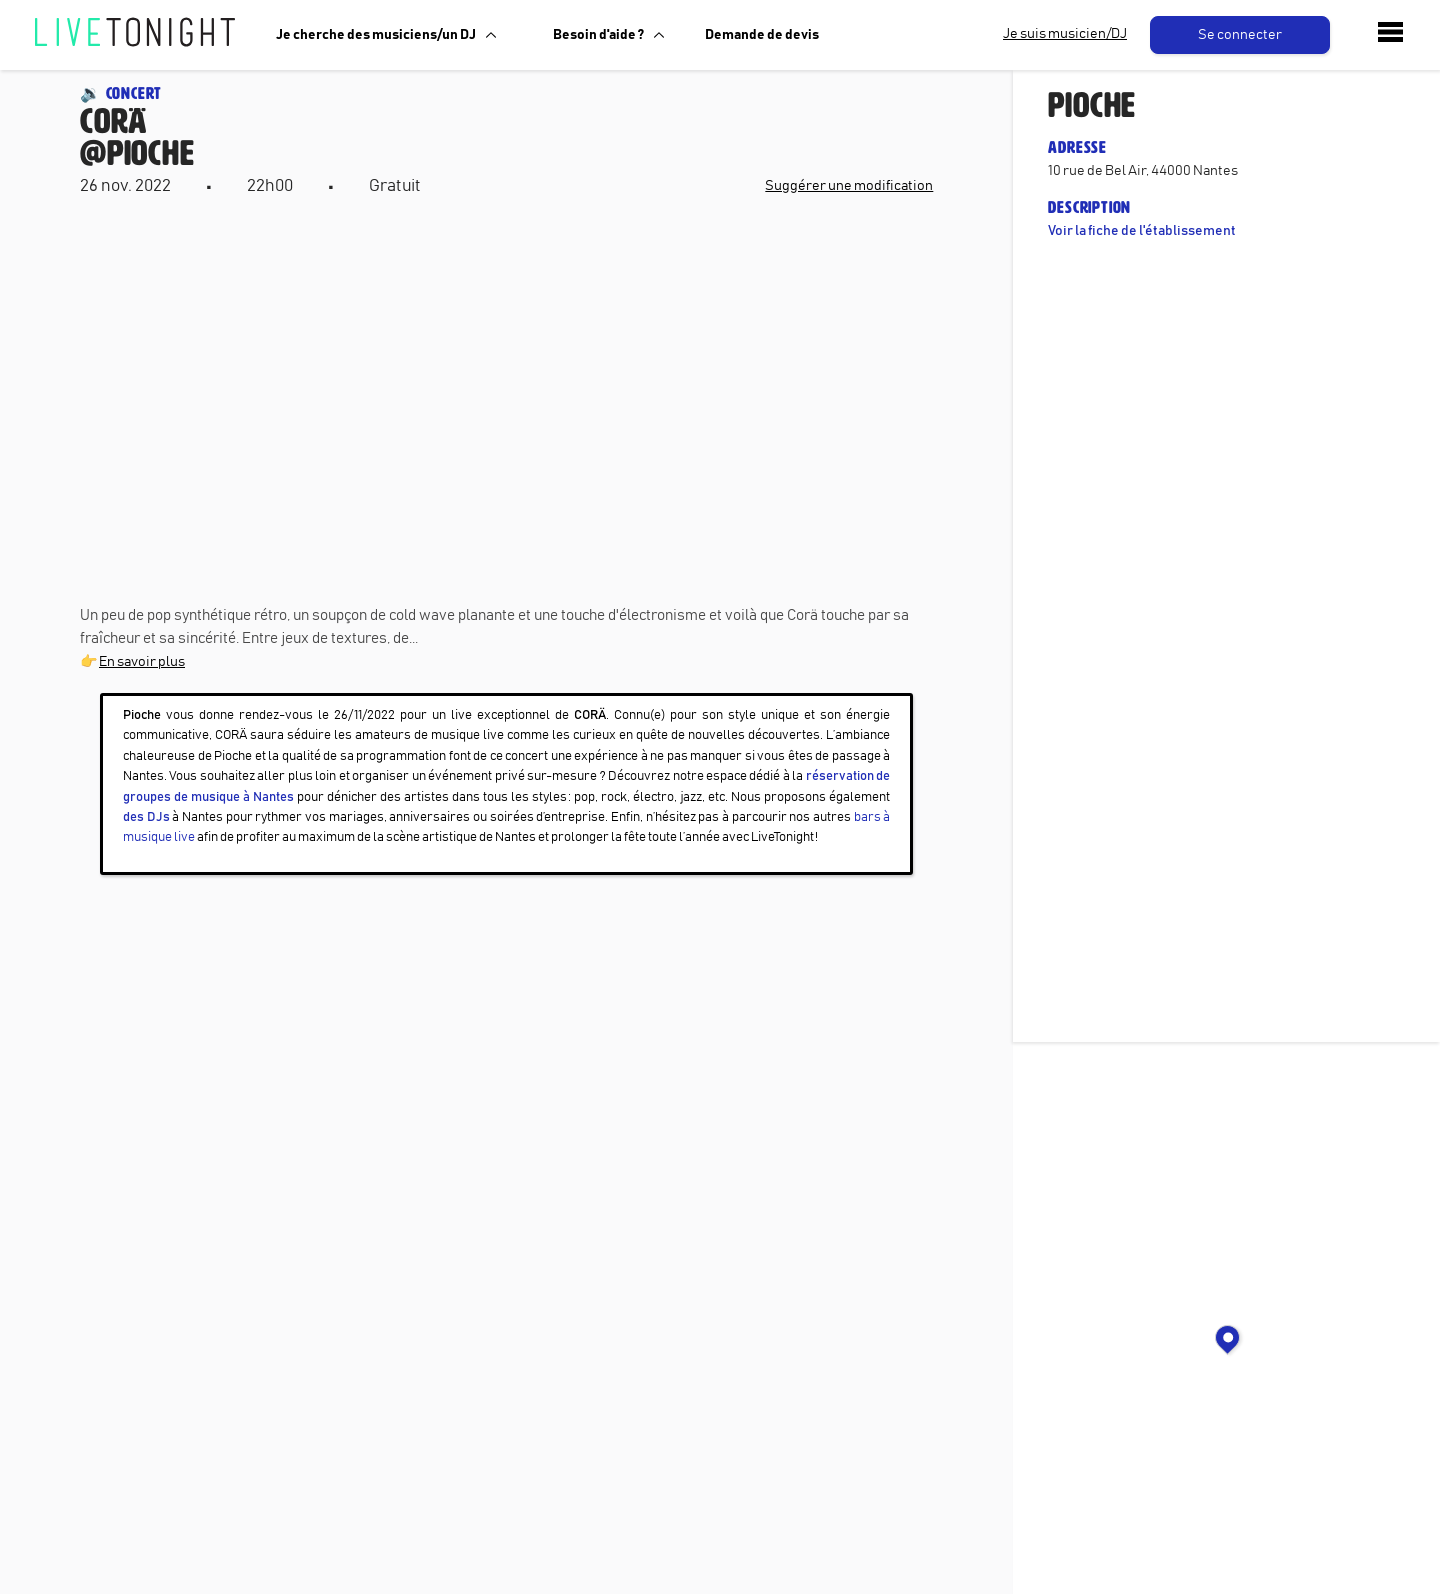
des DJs (146, 817)
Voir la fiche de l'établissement (1142, 231)
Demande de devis (762, 35)
